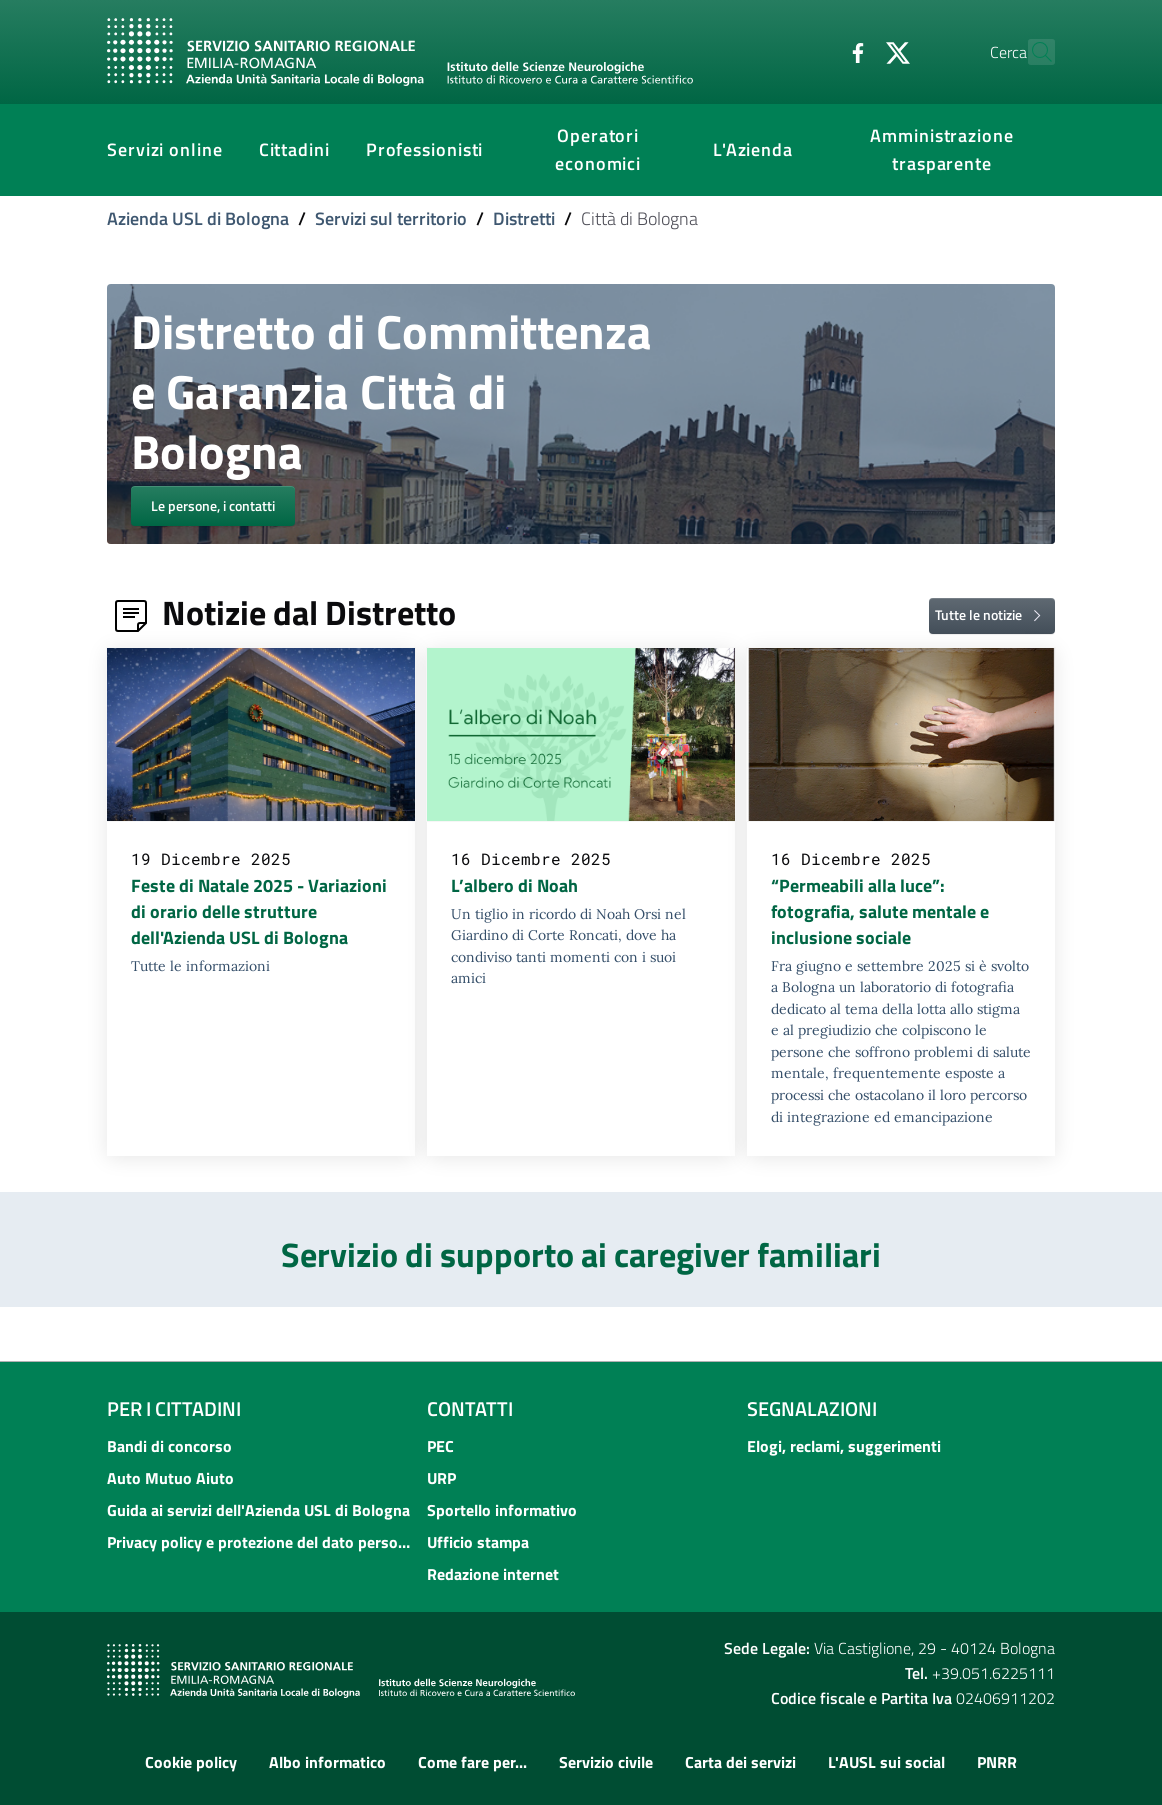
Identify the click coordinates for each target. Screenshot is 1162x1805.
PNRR (997, 1762)
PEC (440, 1446)
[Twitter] (854, 51)
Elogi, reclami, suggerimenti (844, 1446)
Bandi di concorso (169, 1446)
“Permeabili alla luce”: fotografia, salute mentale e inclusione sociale (880, 911)
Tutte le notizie (992, 615)
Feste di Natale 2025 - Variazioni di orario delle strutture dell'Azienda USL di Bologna (259, 911)
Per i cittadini (174, 1408)
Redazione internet (493, 1574)
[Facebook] (814, 51)
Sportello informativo (502, 1510)
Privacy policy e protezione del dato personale (261, 1542)
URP (441, 1478)
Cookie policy (191, 1762)
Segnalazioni (812, 1408)
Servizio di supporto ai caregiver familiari (581, 1254)
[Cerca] (1031, 52)
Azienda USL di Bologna (198, 218)
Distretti (524, 218)
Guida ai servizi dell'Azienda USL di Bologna (258, 1510)
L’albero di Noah (514, 885)
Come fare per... (472, 1762)
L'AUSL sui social (886, 1762)
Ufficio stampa (478, 1542)
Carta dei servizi (740, 1762)
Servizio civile (606, 1762)
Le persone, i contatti (213, 505)
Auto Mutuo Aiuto (170, 1478)
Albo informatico (327, 1762)
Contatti (470, 1408)
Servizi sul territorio (391, 218)
